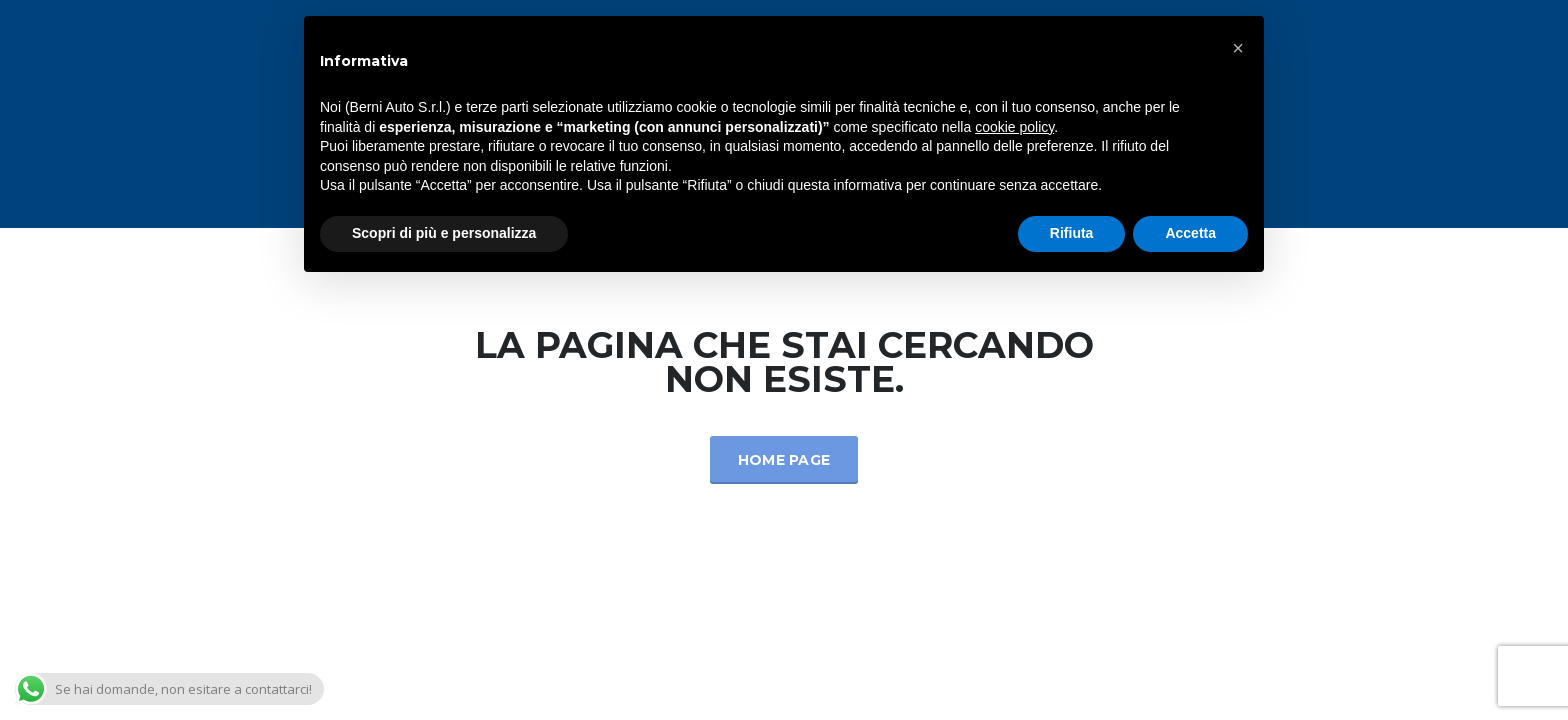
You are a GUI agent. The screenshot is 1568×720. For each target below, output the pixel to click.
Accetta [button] (1190, 233)
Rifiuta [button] (1072, 233)
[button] (1238, 48)
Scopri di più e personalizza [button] (444, 233)
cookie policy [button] (1014, 127)
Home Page (784, 460)
